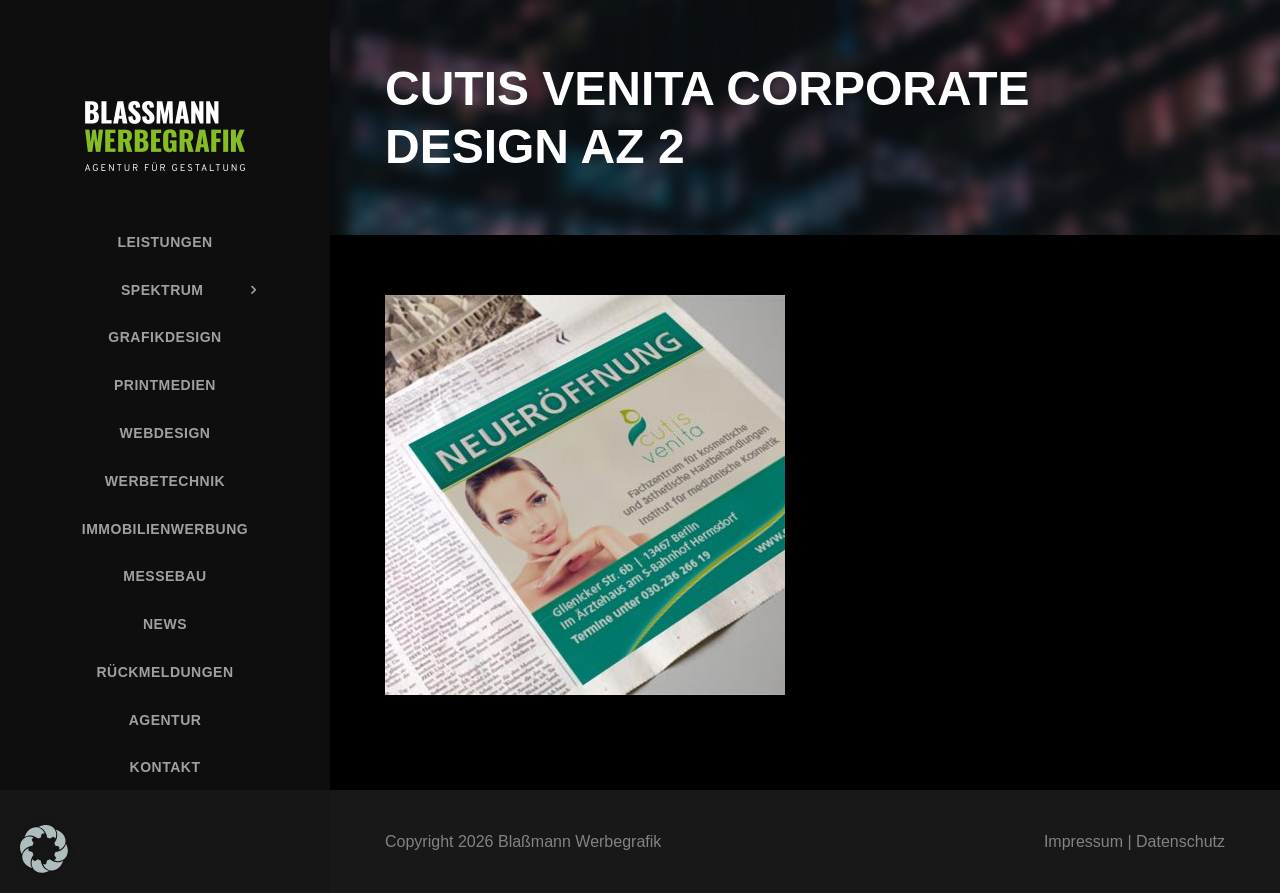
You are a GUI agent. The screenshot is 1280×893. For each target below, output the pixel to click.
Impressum (1083, 841)
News (165, 624)
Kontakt (165, 767)
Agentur (165, 720)
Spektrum (162, 290)
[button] (44, 849)
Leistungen (164, 242)
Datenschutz (1180, 841)
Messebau (164, 576)
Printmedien (165, 385)
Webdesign (165, 433)
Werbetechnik (165, 481)
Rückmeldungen (164, 672)
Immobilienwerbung (165, 529)
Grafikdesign (164, 337)
